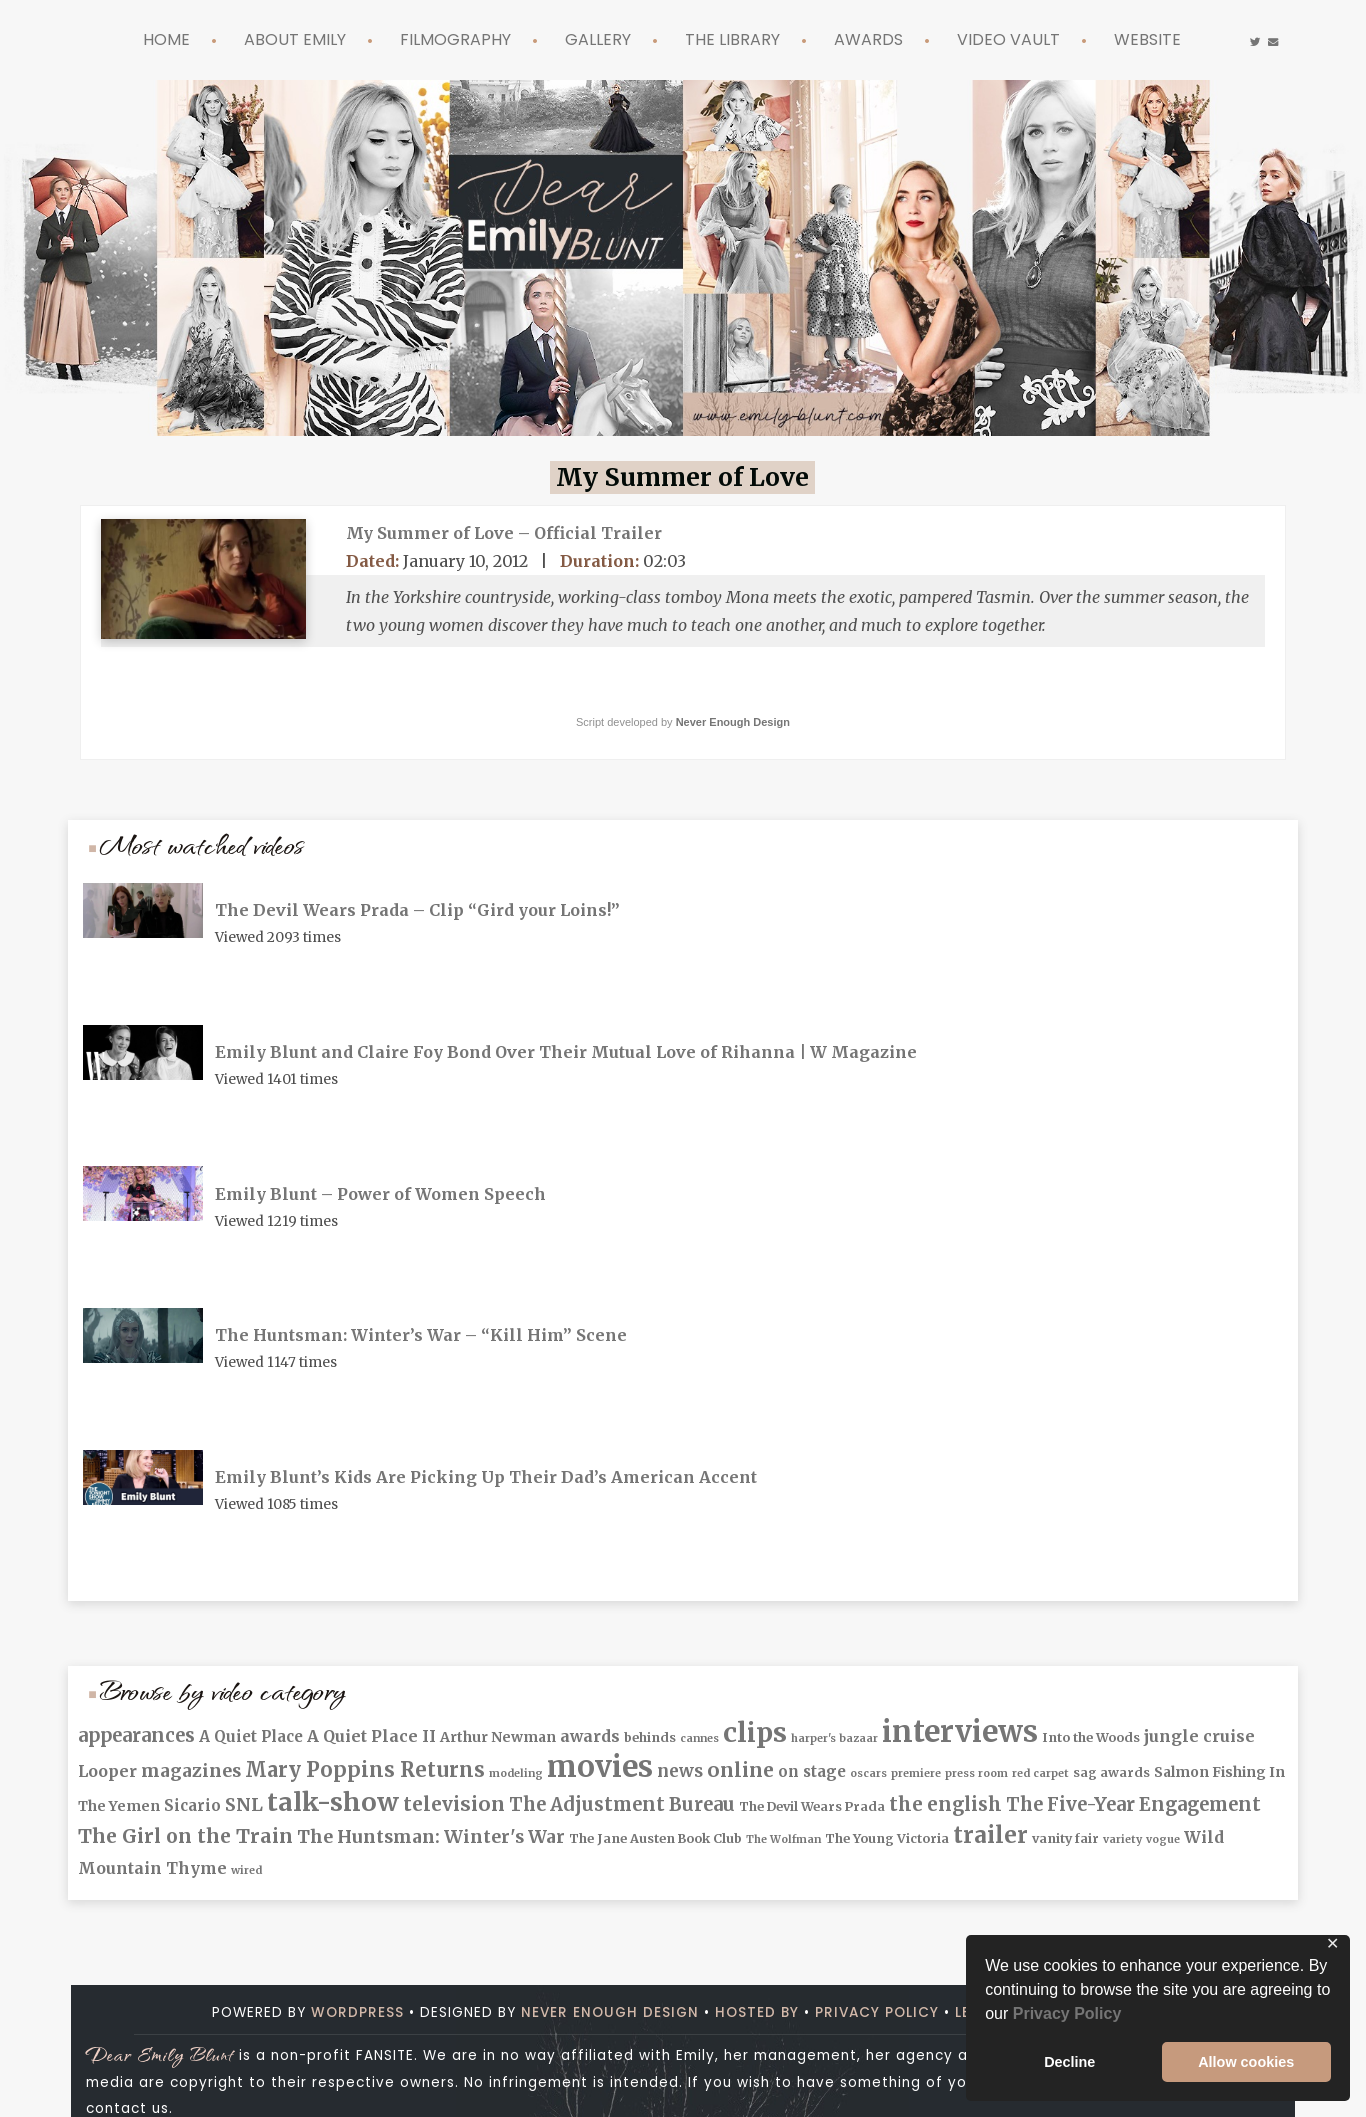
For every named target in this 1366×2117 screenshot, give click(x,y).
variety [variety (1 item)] (1122, 1839)
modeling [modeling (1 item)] (516, 1773)
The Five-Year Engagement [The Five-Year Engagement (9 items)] (1133, 1804)
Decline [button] (1069, 2062)
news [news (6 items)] (680, 1771)
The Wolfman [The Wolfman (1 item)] (783, 1839)
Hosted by (757, 2012)
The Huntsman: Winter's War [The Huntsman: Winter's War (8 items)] (431, 1837)
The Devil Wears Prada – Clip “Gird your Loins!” (417, 910)
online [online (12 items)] (740, 1770)
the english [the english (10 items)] (945, 1804)
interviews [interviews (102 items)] (960, 1731)
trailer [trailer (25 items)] (990, 1835)
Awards (868, 39)
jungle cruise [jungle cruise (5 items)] (1199, 1736)
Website (1147, 39)
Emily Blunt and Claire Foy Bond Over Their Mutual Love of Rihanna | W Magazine (566, 1052)
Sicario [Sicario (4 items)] (192, 1805)
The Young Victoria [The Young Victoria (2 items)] (887, 1838)
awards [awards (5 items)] (590, 1736)
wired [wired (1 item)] (246, 1870)
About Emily (295, 39)
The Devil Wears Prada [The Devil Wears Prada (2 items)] (812, 1806)
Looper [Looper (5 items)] (107, 1771)
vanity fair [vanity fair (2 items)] (1065, 1838)
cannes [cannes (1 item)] (699, 1738)
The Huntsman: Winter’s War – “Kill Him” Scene (421, 1335)
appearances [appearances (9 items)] (136, 1735)
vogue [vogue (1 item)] (1163, 1839)
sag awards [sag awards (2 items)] (1111, 1772)
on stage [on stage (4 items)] (812, 1771)
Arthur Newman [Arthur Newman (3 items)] (498, 1737)
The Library (732, 39)
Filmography (455, 39)
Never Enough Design (733, 722)
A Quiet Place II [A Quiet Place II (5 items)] (371, 1736)
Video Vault (1008, 39)
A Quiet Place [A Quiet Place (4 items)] (251, 1736)
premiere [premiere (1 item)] (916, 1773)
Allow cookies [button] (1246, 2062)
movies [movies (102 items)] (600, 1766)
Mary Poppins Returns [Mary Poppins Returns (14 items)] (365, 1770)
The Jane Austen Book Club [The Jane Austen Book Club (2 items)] (655, 1838)
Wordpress (357, 2012)
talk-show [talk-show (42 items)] (333, 1802)
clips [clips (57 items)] (755, 1732)
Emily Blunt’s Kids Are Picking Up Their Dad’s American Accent (486, 1477)
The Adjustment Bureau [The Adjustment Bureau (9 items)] (622, 1804)
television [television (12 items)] (454, 1804)
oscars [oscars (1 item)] (868, 1773)
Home (166, 39)
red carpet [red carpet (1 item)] (1040, 1773)
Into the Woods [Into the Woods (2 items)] (1091, 1737)
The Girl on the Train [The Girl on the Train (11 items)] (185, 1836)
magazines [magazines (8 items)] (191, 1771)
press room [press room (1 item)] (976, 1773)
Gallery (598, 39)
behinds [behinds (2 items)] (650, 1737)
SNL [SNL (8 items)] (244, 1805)
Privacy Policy (1067, 2013)
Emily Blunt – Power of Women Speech (380, 1194)
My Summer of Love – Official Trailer (504, 533)
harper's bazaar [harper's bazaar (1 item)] (834, 1738)
